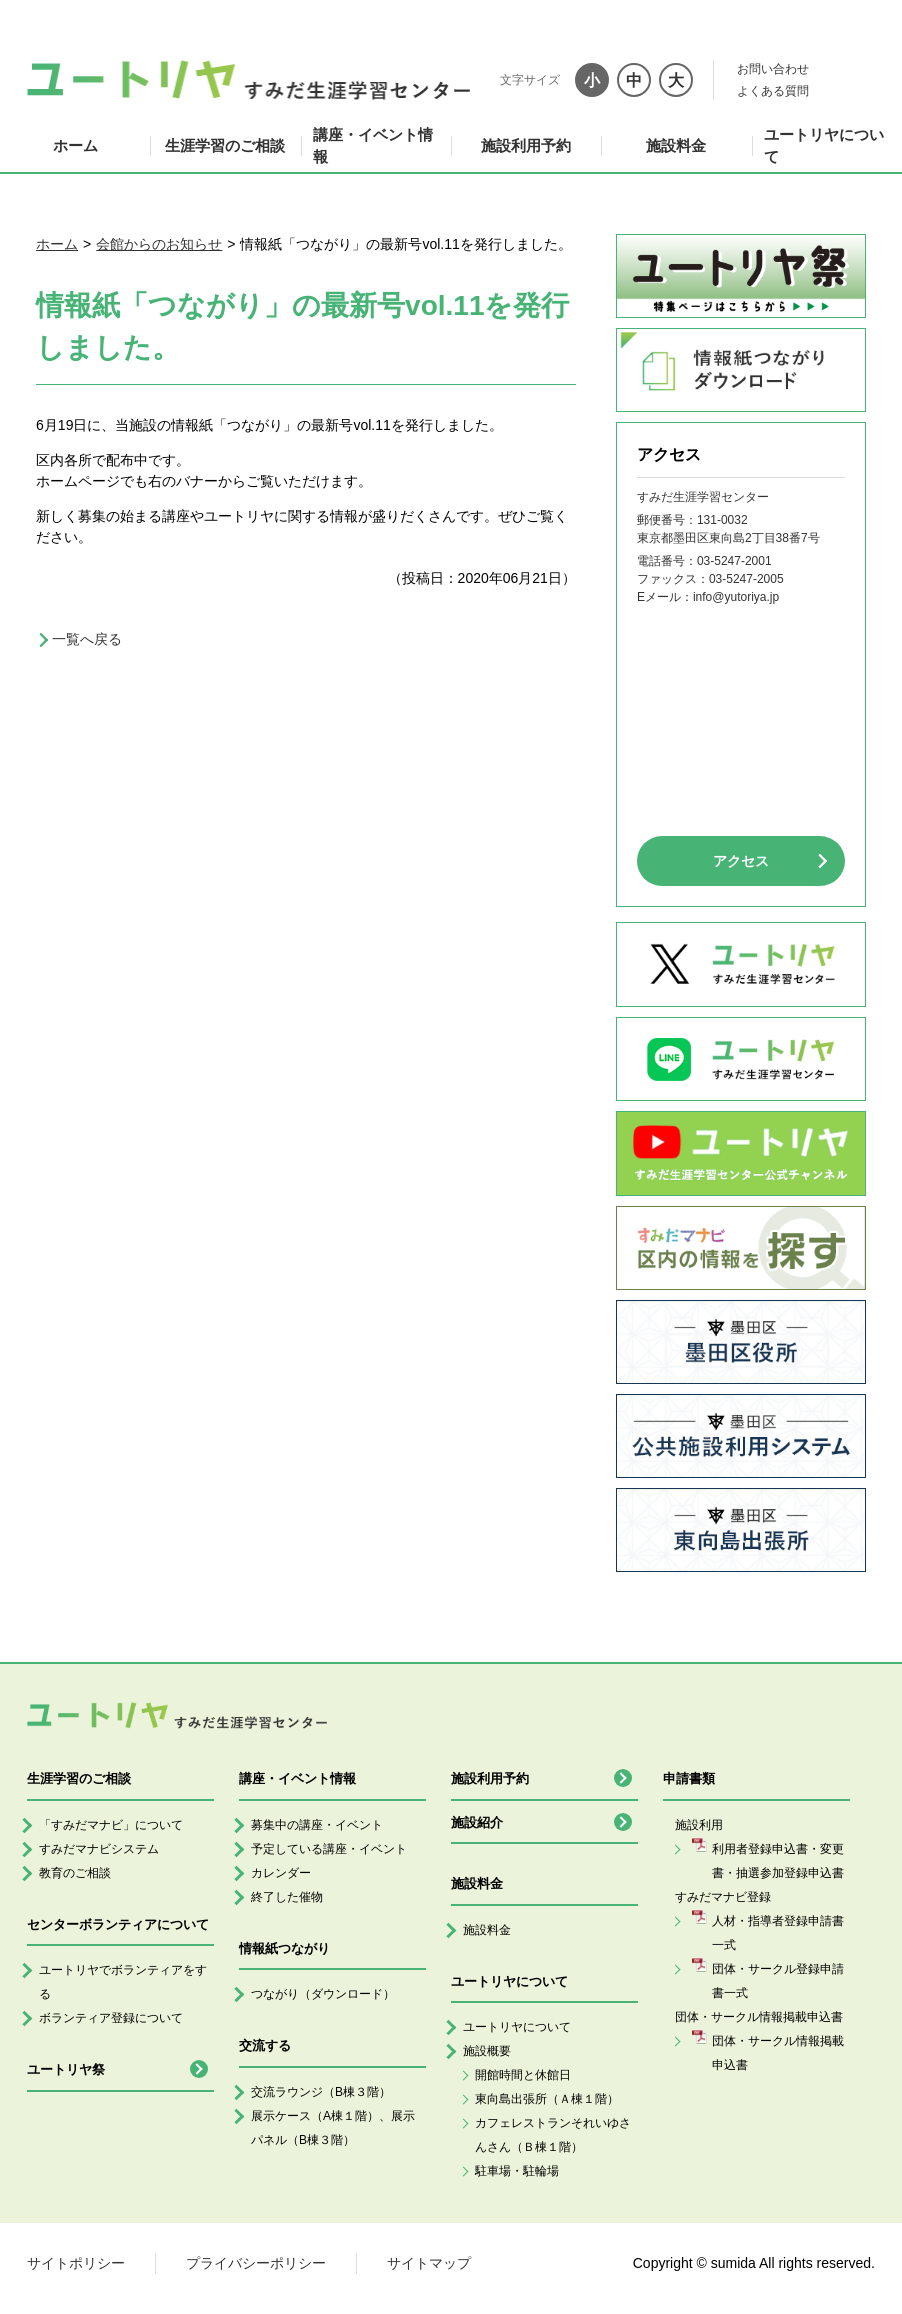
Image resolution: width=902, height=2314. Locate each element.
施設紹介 (477, 1822)
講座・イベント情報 (373, 146)
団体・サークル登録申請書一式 (778, 1981)
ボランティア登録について (111, 2018)
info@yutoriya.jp (736, 597)
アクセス (741, 861)
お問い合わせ (773, 69)
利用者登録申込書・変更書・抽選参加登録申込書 (778, 1861)
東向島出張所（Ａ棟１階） (547, 2099)
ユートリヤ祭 (66, 2069)
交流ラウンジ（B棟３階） (321, 2092)
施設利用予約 (526, 145)
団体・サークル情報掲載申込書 (778, 2053)
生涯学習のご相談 (225, 145)
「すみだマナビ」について (111, 1825)
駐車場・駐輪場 (517, 2171)
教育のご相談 (75, 1873)
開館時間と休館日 (523, 2075)
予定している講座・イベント (329, 1849)
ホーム (75, 145)
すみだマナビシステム (99, 1849)
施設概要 (487, 2051)
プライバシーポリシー (256, 2263)
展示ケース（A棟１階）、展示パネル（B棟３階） (333, 2128)
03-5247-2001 (734, 561)
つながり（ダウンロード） (323, 1994)
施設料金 (676, 145)
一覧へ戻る (87, 639)
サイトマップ (429, 2263)
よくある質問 (773, 91)
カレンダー (281, 1873)
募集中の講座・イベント (317, 1825)
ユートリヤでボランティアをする (123, 1982)
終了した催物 (287, 1897)
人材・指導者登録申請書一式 (778, 1933)
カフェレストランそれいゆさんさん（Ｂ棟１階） (553, 2135)
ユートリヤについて (824, 146)
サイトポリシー (76, 2263)
